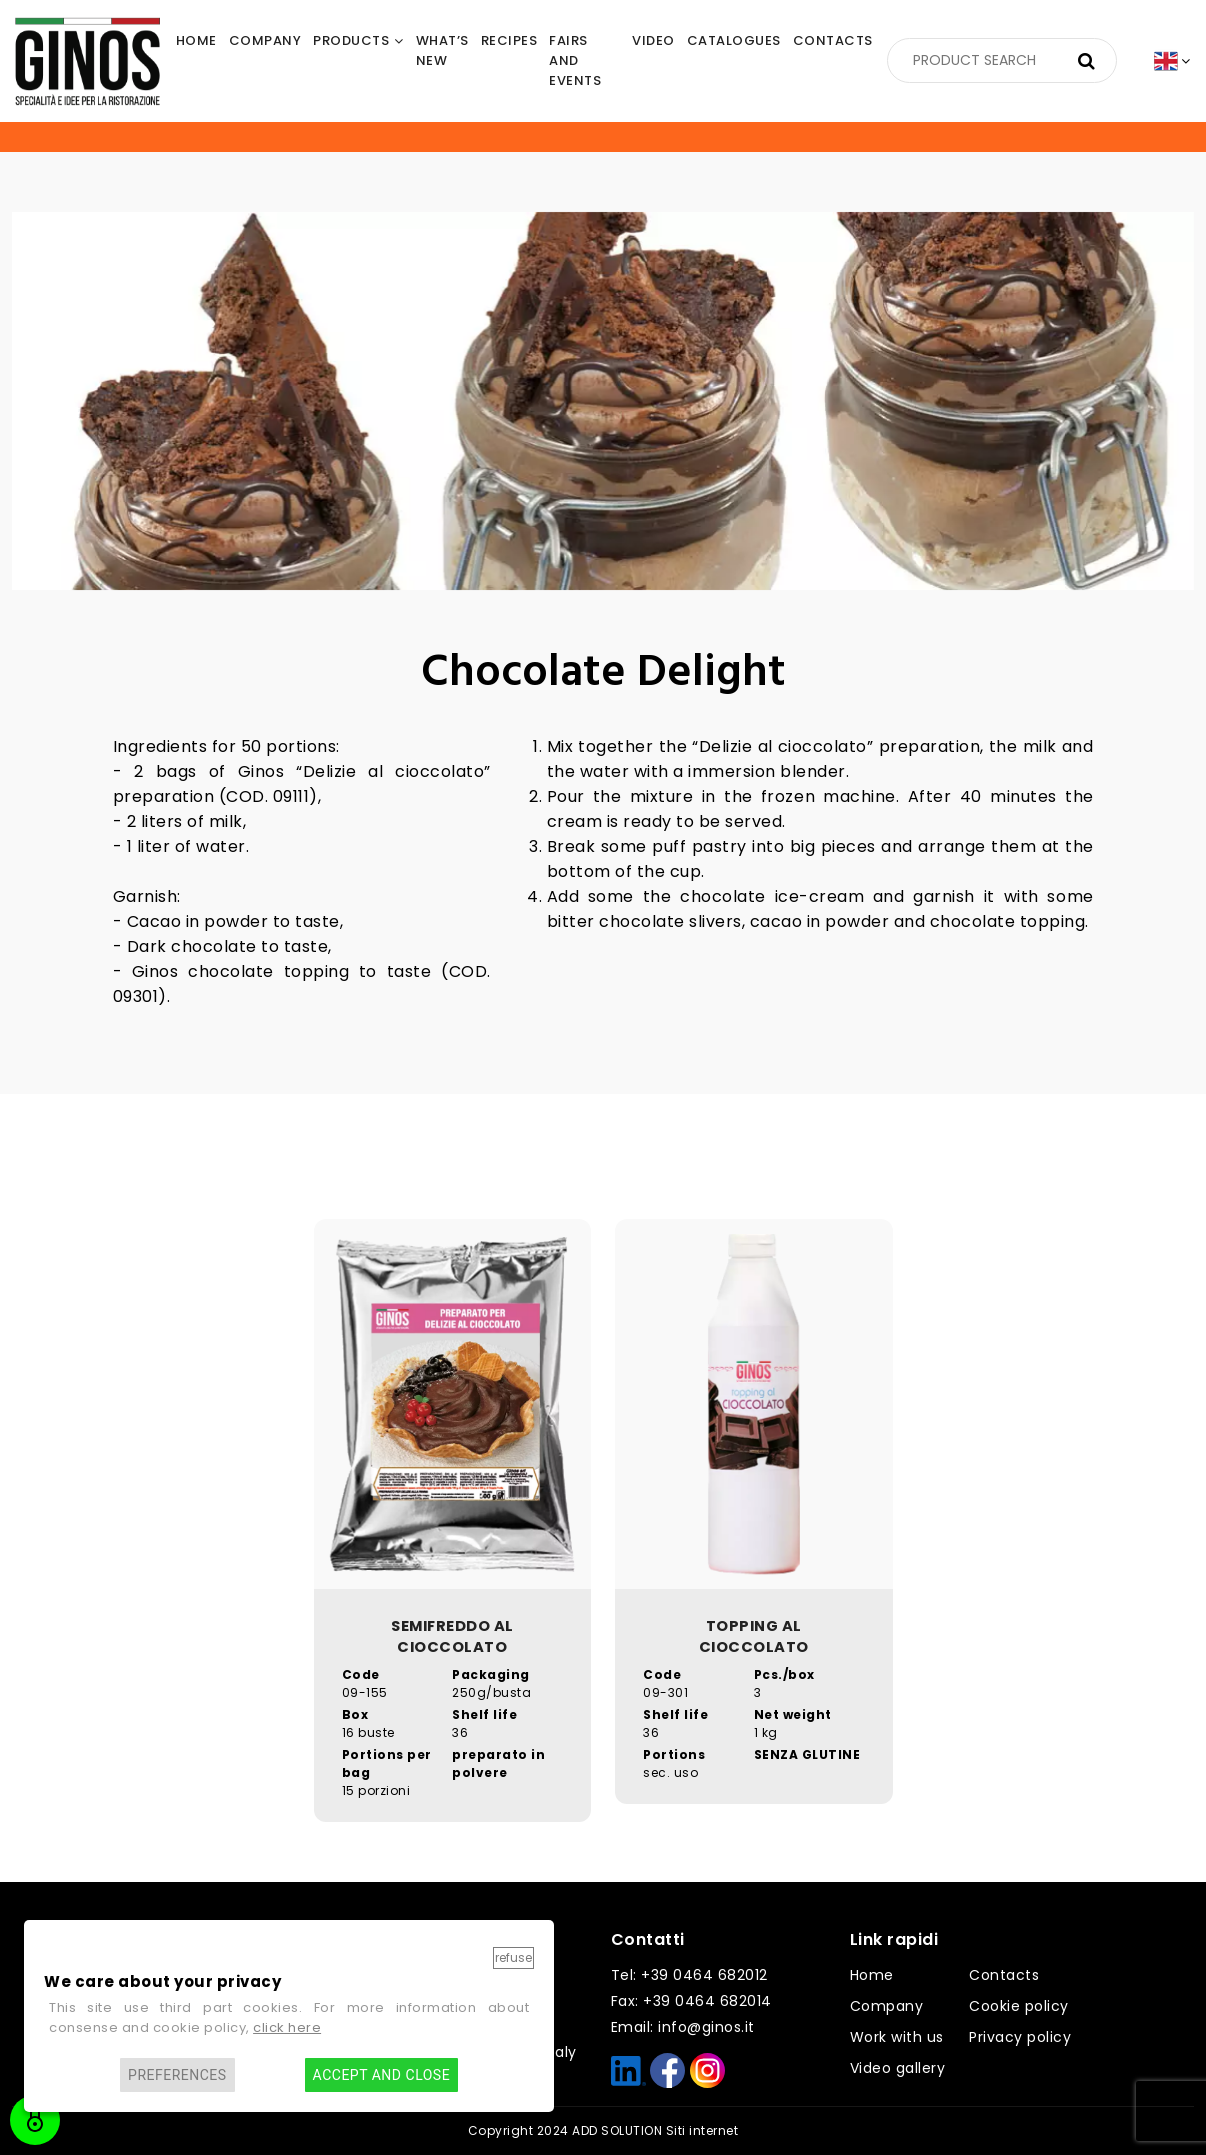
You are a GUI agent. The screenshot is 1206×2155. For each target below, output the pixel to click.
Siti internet (702, 2130)
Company (887, 2006)
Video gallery (898, 2068)
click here (287, 2027)
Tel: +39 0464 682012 (689, 1975)
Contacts (1004, 1975)
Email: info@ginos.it (683, 2027)
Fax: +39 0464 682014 (691, 2001)
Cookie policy (1019, 2006)
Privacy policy (1020, 2037)
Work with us (897, 2037)
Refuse (513, 1957)
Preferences (177, 2075)
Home (872, 1975)
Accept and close (381, 2075)
